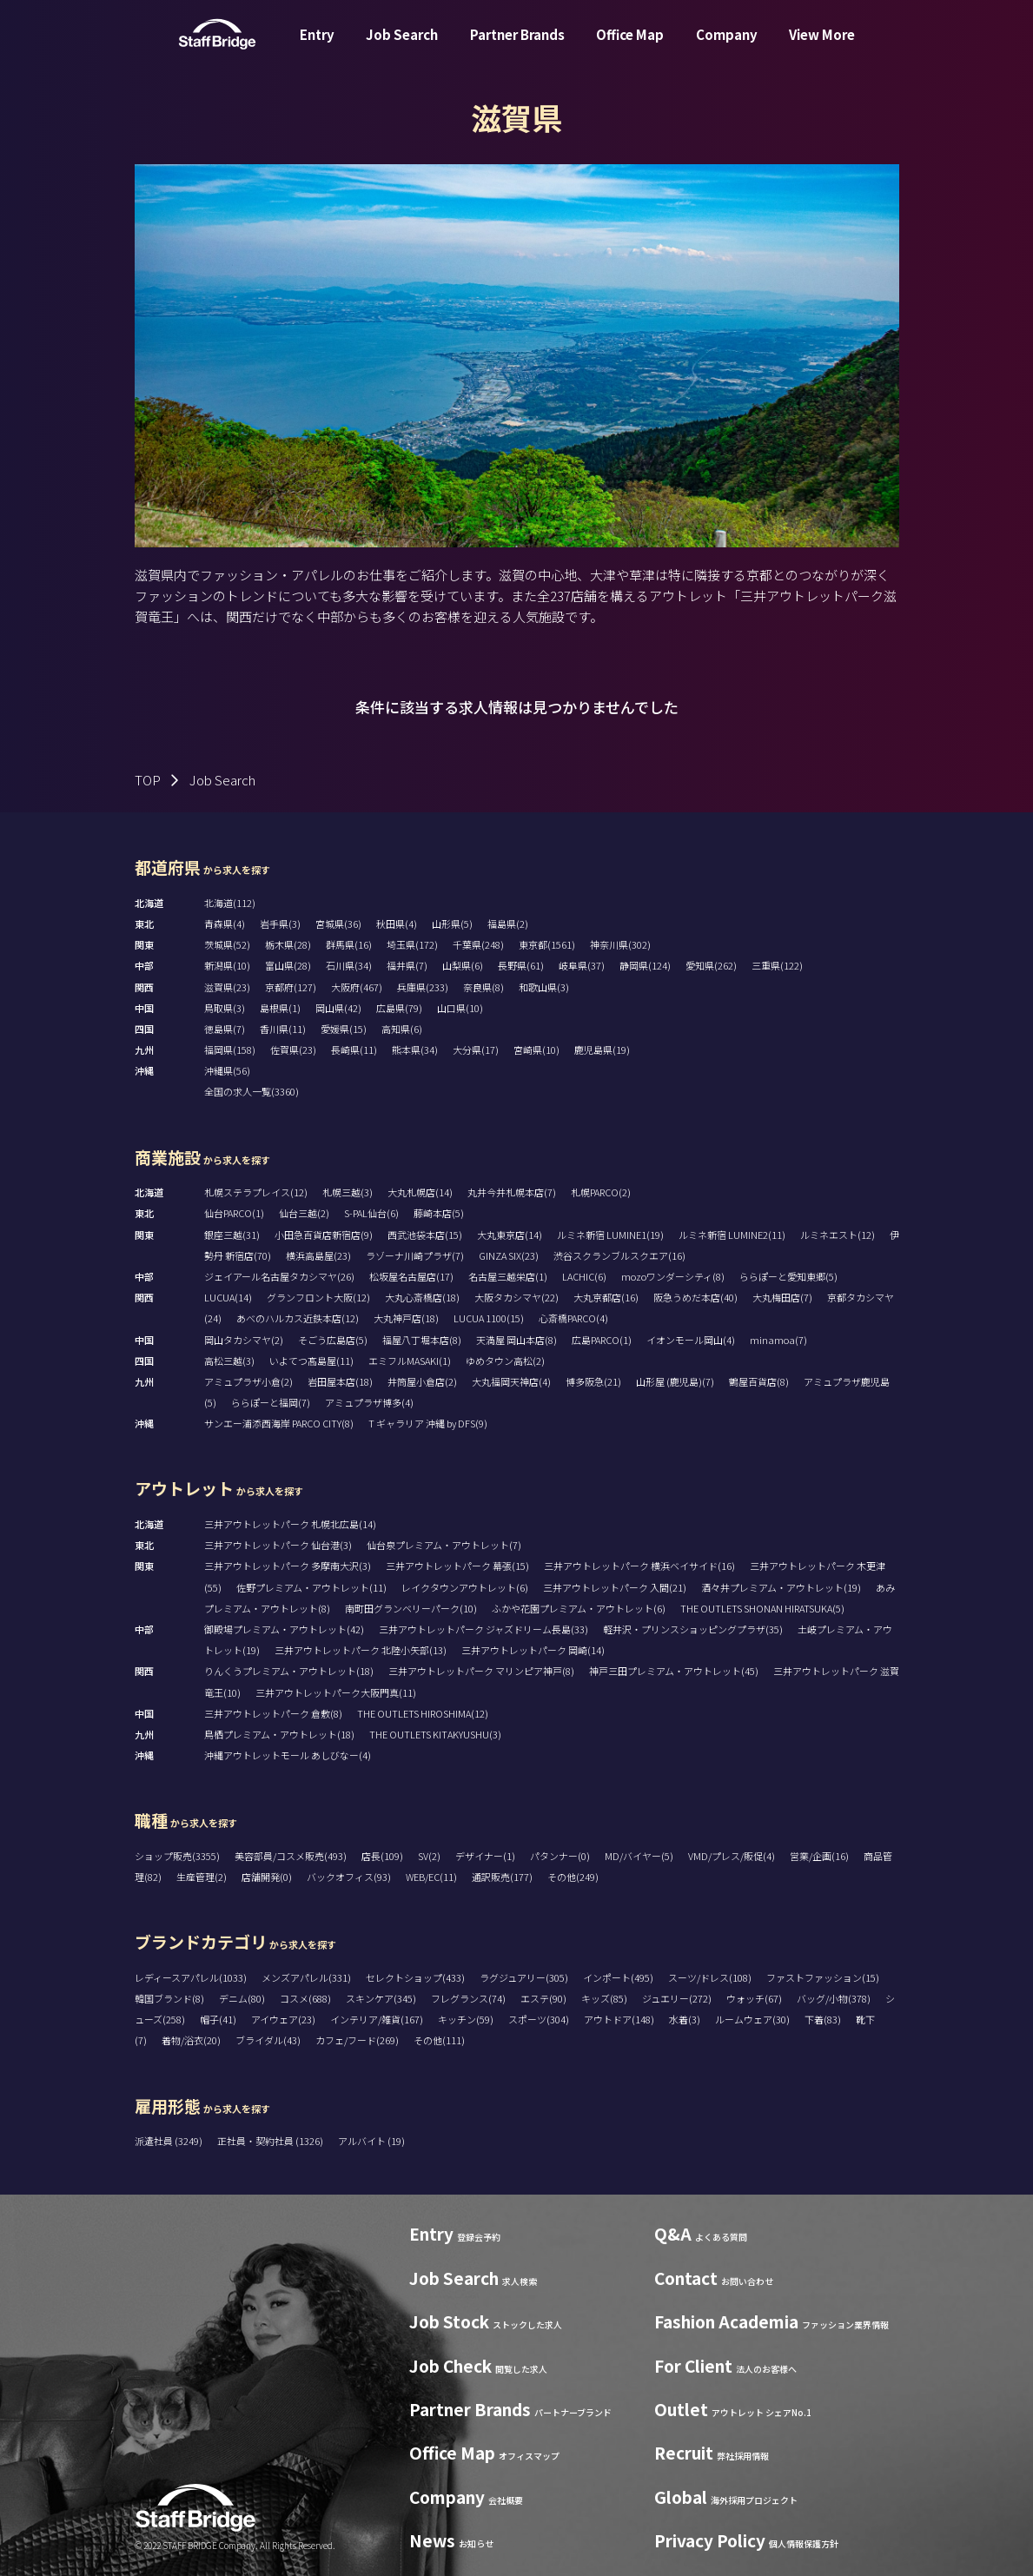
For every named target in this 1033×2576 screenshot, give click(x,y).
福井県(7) (407, 965)
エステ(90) (543, 1998)
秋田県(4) (396, 923)
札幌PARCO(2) (601, 1192)
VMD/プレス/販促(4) (731, 1856)
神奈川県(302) (620, 944)
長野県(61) (521, 965)
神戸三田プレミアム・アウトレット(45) (673, 1671)
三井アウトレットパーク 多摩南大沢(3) (287, 1566)
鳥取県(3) (224, 1008)
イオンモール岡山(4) (690, 1340)
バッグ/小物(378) (834, 1998)
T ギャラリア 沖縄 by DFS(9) (427, 1423)
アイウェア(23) (283, 2019)
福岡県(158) (229, 1049)
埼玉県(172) (412, 944)
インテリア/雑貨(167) (376, 2019)
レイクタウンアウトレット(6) (464, 1587)
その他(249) (573, 1877)
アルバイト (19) (371, 2141)
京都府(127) (290, 987)
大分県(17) (476, 1049)
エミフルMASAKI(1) (409, 1360)
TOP (148, 780)
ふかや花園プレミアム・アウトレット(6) (578, 1608)
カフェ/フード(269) (357, 2040)
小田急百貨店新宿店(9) (324, 1235)
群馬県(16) (349, 944)
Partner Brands (517, 46)
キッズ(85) (604, 1998)
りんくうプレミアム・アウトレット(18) (289, 1671)
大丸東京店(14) (509, 1235)
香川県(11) (283, 1029)
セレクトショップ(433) (415, 1977)
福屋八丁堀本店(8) (421, 1340)
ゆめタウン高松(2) (505, 1360)
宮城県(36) (338, 923)
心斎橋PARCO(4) (573, 1318)
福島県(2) (507, 923)
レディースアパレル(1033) (191, 1977)
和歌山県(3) (544, 987)
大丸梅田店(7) (782, 1297)
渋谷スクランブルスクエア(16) (619, 1255)
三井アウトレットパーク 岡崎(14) (533, 1650)
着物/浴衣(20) (191, 2040)
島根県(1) (280, 1008)
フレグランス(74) (468, 1998)
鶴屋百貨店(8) (759, 1381)
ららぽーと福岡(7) (270, 1402)
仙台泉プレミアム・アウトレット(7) (444, 1545)
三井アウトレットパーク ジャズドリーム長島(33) (483, 1629)
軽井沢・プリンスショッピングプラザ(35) (693, 1629)
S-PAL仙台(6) (371, 1213)
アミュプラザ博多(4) (369, 1402)
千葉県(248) (478, 944)
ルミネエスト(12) (837, 1235)
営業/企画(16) (819, 1856)
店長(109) (382, 1856)
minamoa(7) (778, 1340)
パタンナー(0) (560, 1856)
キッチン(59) (465, 2019)
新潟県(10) (227, 965)
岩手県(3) (280, 923)
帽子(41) (218, 2019)
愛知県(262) (711, 965)
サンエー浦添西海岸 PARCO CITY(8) (279, 1423)
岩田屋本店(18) (340, 1381)
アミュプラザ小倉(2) (248, 1381)
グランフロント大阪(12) (318, 1297)
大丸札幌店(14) (420, 1192)
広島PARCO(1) (602, 1340)
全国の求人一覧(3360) (251, 1091)
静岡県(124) (645, 965)
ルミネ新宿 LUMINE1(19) (610, 1235)
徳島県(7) (224, 1029)
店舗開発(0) (267, 1877)
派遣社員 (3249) (169, 2141)
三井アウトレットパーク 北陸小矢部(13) (361, 1650)
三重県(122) (777, 965)
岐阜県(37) (582, 965)
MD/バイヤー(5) (639, 1856)
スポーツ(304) (538, 2019)
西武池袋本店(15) (424, 1235)
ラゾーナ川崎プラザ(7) (415, 1255)
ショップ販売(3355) (177, 1856)
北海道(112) (229, 903)
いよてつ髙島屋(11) (311, 1360)
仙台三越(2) (304, 1213)
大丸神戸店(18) (406, 1318)
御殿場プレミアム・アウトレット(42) (284, 1629)
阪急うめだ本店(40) (695, 1297)
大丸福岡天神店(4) (511, 1381)
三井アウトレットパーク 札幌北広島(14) (290, 1524)
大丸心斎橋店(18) (422, 1297)
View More (822, 46)
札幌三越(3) (347, 1192)
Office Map (630, 46)
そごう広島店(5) (333, 1340)
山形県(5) (452, 923)
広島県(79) (399, 1008)
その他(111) (439, 2040)
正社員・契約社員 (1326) (271, 2141)
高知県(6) (401, 1029)
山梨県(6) (462, 965)
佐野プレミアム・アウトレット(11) (311, 1587)
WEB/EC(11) (431, 1877)
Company (727, 46)
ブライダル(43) (268, 2040)
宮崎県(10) (536, 1049)
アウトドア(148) (619, 2019)
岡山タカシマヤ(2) (243, 1340)
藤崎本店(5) (439, 1213)
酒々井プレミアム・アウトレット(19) (781, 1587)
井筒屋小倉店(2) (422, 1381)
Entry (317, 46)
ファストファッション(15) (822, 1977)
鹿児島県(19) (602, 1049)
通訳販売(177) (502, 1877)
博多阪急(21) (593, 1381)
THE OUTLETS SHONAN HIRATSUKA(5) (762, 1608)
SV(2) (429, 1856)
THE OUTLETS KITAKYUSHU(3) (435, 1734)
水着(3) (684, 2019)
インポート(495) (618, 1977)
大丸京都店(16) (606, 1297)
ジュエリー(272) (677, 1998)
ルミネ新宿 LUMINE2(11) (732, 1235)
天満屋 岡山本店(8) (516, 1340)
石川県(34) (349, 965)
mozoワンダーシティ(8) (673, 1276)
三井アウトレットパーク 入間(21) (614, 1587)
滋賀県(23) (227, 987)
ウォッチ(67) (754, 1998)
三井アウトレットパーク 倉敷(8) (273, 1713)
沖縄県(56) (227, 1070)
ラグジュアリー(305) (524, 1977)
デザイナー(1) (485, 1856)
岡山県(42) (338, 1008)
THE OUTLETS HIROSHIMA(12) (422, 1713)
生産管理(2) (201, 1877)
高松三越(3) (229, 1360)
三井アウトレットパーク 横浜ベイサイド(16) (639, 1566)
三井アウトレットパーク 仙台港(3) (278, 1545)
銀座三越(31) (232, 1235)
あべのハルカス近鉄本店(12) (297, 1318)
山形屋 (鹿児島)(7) (675, 1381)
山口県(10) (460, 1008)
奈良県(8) (483, 987)
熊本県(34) (415, 1049)
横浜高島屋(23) (318, 1255)
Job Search (402, 46)
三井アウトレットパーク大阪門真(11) (335, 1692)
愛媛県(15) (344, 1029)
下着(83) (823, 2019)
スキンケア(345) (381, 1998)
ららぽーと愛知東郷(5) (788, 1276)
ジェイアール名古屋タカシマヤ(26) (279, 1276)
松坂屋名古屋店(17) (411, 1276)
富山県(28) (288, 965)
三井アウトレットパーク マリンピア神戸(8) (481, 1671)
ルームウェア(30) (752, 2019)
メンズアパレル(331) (306, 1977)
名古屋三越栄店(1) (507, 1276)
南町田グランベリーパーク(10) (411, 1608)
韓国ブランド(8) (169, 1998)
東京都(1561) (547, 944)
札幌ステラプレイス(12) (256, 1192)
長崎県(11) (354, 1049)
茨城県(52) (227, 944)
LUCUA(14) (228, 1297)
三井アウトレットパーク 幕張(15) (457, 1566)
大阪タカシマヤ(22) (516, 1297)
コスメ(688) (305, 1998)
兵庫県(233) (422, 987)
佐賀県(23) (293, 1049)
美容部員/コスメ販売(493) (291, 1856)
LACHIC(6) (584, 1276)
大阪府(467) (356, 987)
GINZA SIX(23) (509, 1255)
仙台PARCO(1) (234, 1213)
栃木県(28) (288, 944)
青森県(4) (224, 923)
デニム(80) (242, 1998)
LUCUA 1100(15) (489, 1318)
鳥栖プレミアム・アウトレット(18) (279, 1734)
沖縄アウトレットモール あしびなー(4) (287, 1755)
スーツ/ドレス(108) (710, 1977)
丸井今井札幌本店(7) (511, 1192)
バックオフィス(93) (349, 1877)
